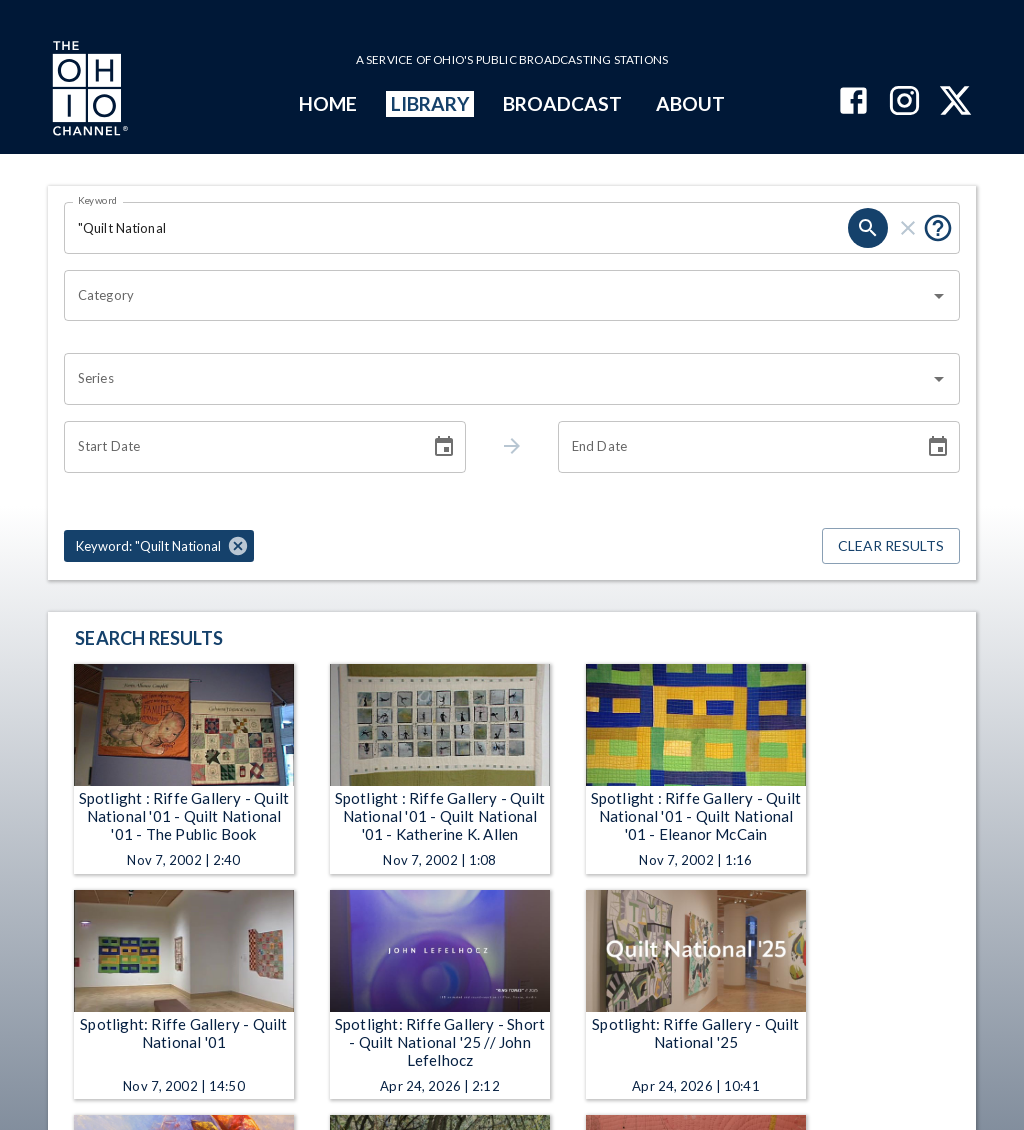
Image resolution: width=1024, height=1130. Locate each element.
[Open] (939, 296)
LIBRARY (430, 103)
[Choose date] (444, 447)
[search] (868, 228)
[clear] (908, 228)
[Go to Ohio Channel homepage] (88, 91)
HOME (328, 103)
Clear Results (891, 546)
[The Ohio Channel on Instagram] (904, 102)
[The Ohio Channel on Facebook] (853, 102)
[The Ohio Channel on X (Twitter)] (955, 102)
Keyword (98, 200)
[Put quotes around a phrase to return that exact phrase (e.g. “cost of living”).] (938, 228)
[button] (159, 546)
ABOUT (690, 103)
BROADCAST (563, 103)
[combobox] (497, 296)
